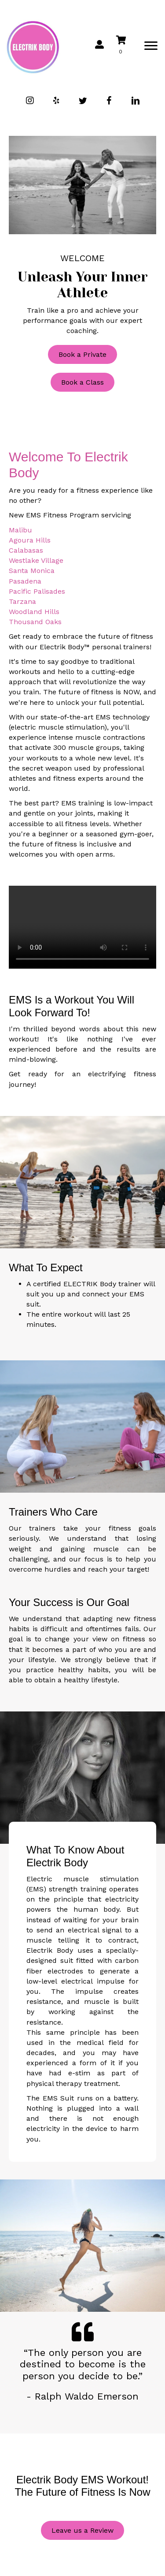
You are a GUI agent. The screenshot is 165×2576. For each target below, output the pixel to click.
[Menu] (151, 45)
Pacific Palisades (37, 591)
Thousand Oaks (35, 622)
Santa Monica (32, 570)
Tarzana (22, 601)
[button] (30, 100)
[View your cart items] (126, 46)
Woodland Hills (34, 611)
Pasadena (25, 581)
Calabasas (26, 550)
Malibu (20, 530)
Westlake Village (36, 560)
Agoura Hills (30, 540)
